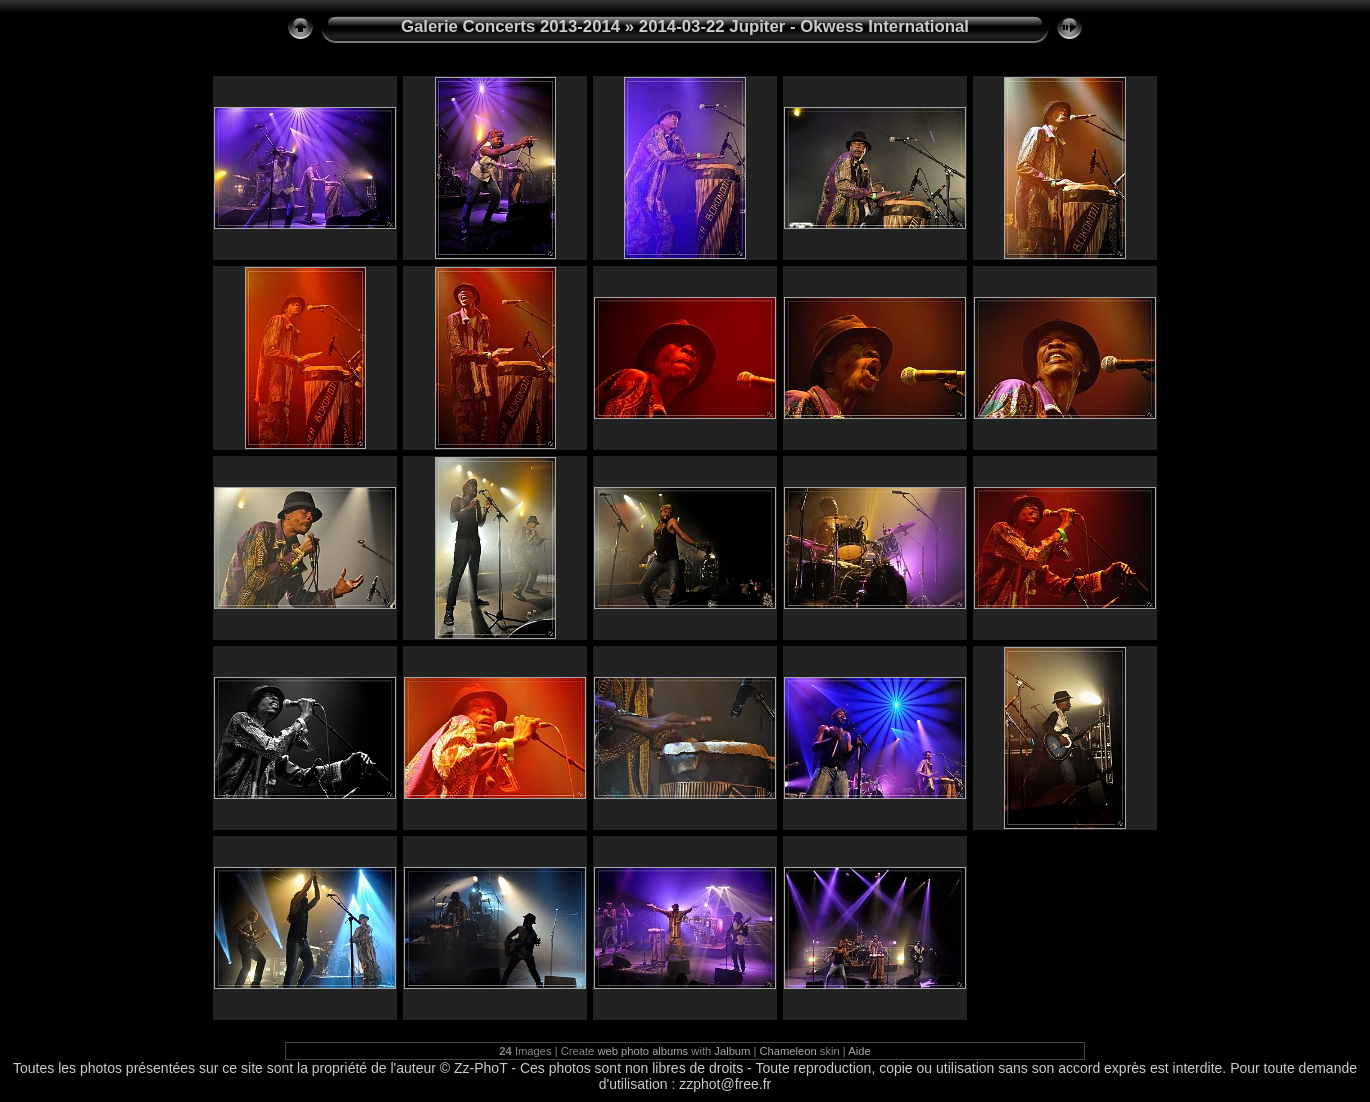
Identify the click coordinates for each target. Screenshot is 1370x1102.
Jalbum (732, 1051)
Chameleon (788, 1051)
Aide (859, 1051)
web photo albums (642, 1051)
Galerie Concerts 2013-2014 (510, 26)
